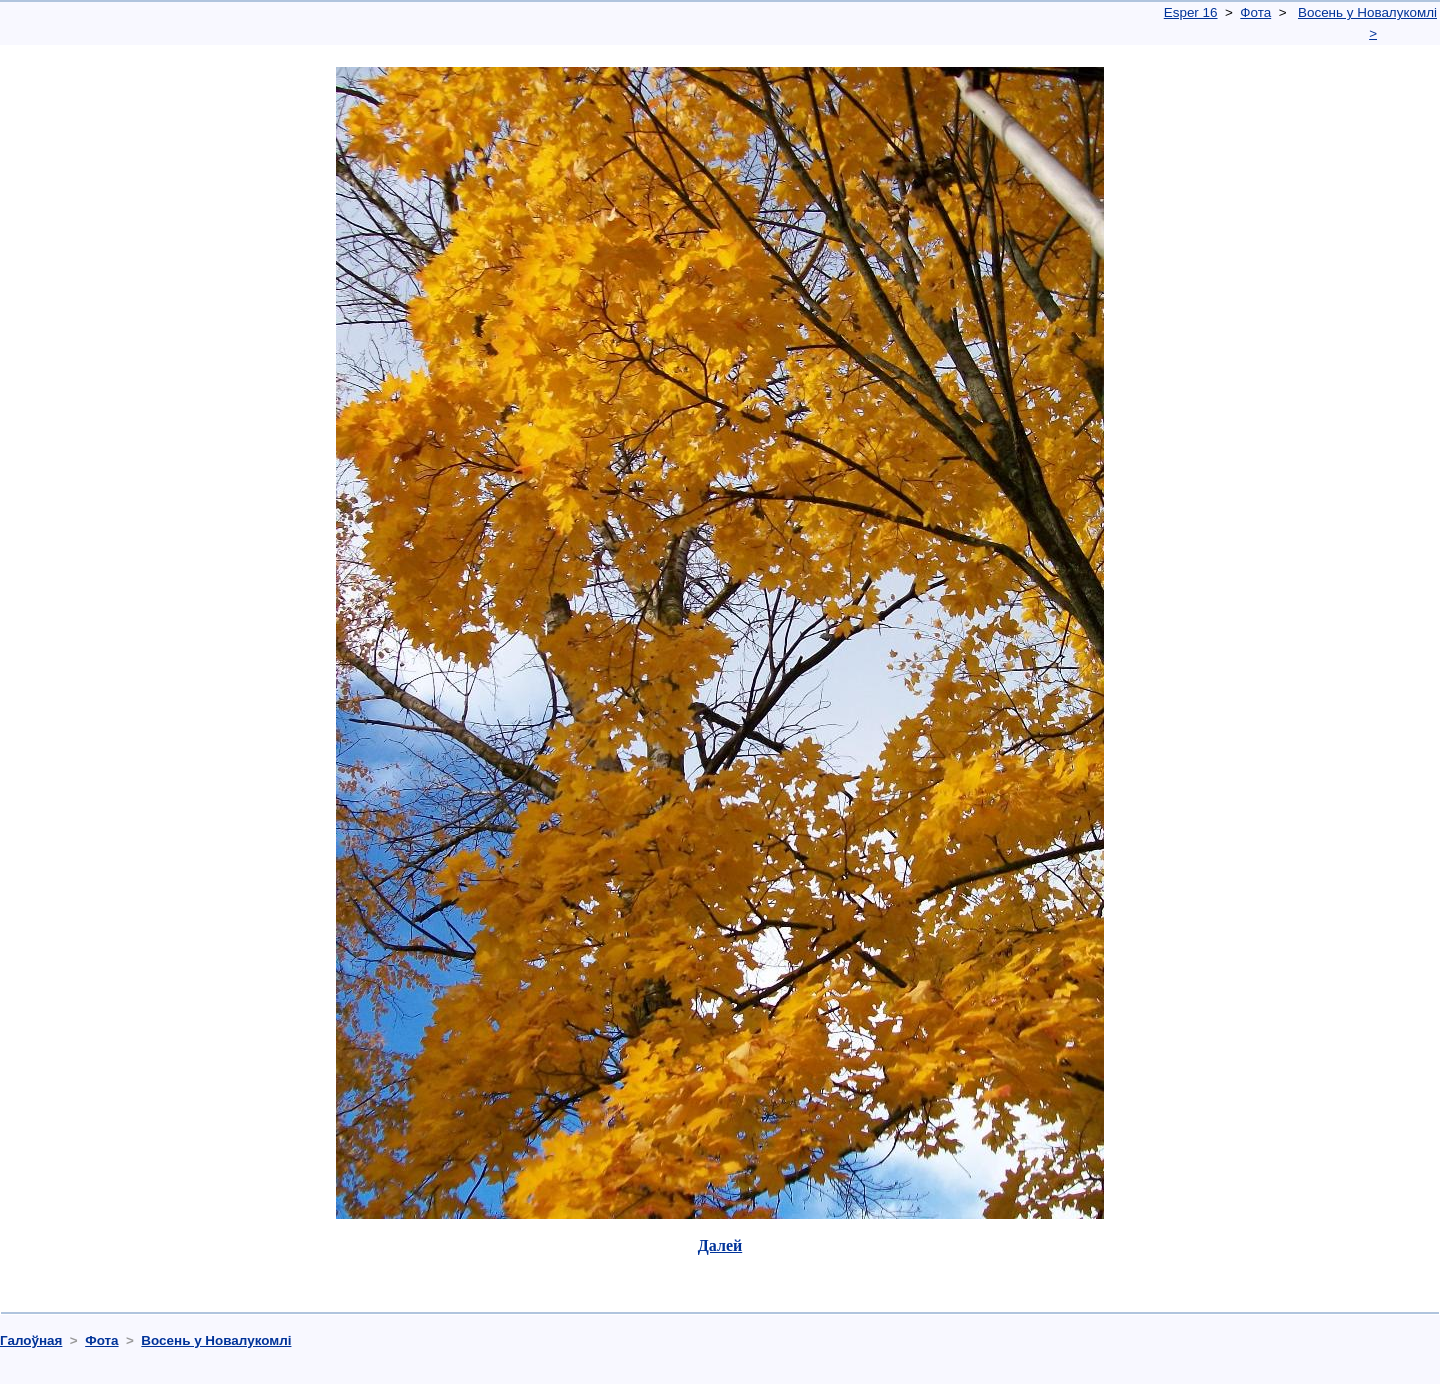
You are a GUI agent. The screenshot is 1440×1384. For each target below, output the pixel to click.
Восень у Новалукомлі (1367, 12)
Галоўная (31, 1340)
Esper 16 (1191, 12)
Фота (1255, 12)
